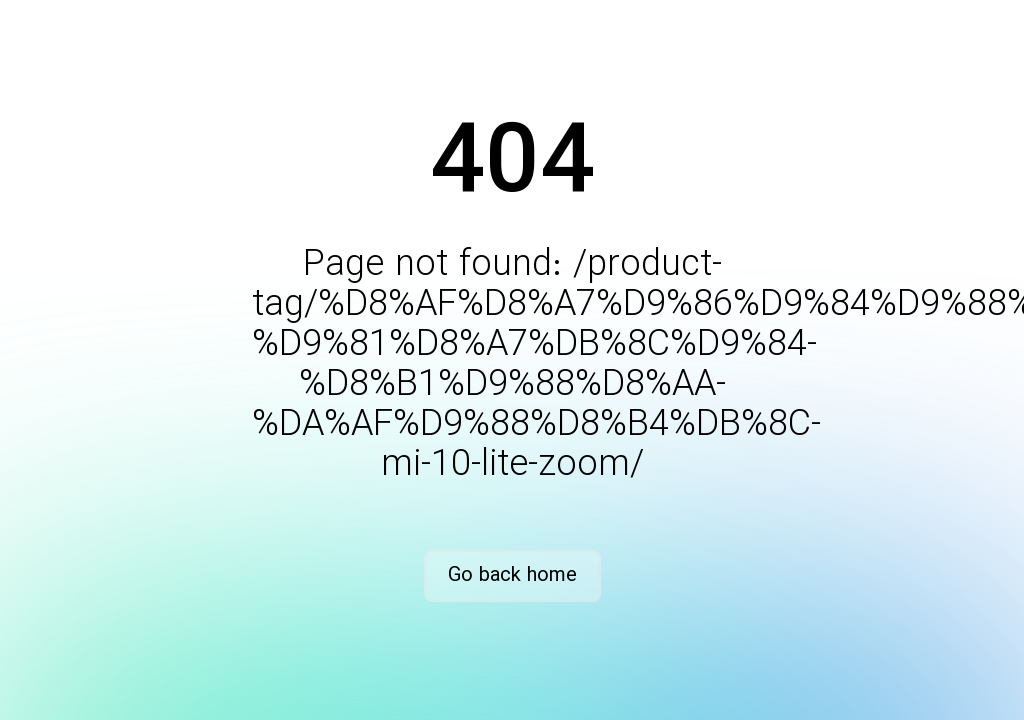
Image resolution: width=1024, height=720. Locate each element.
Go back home (512, 575)
